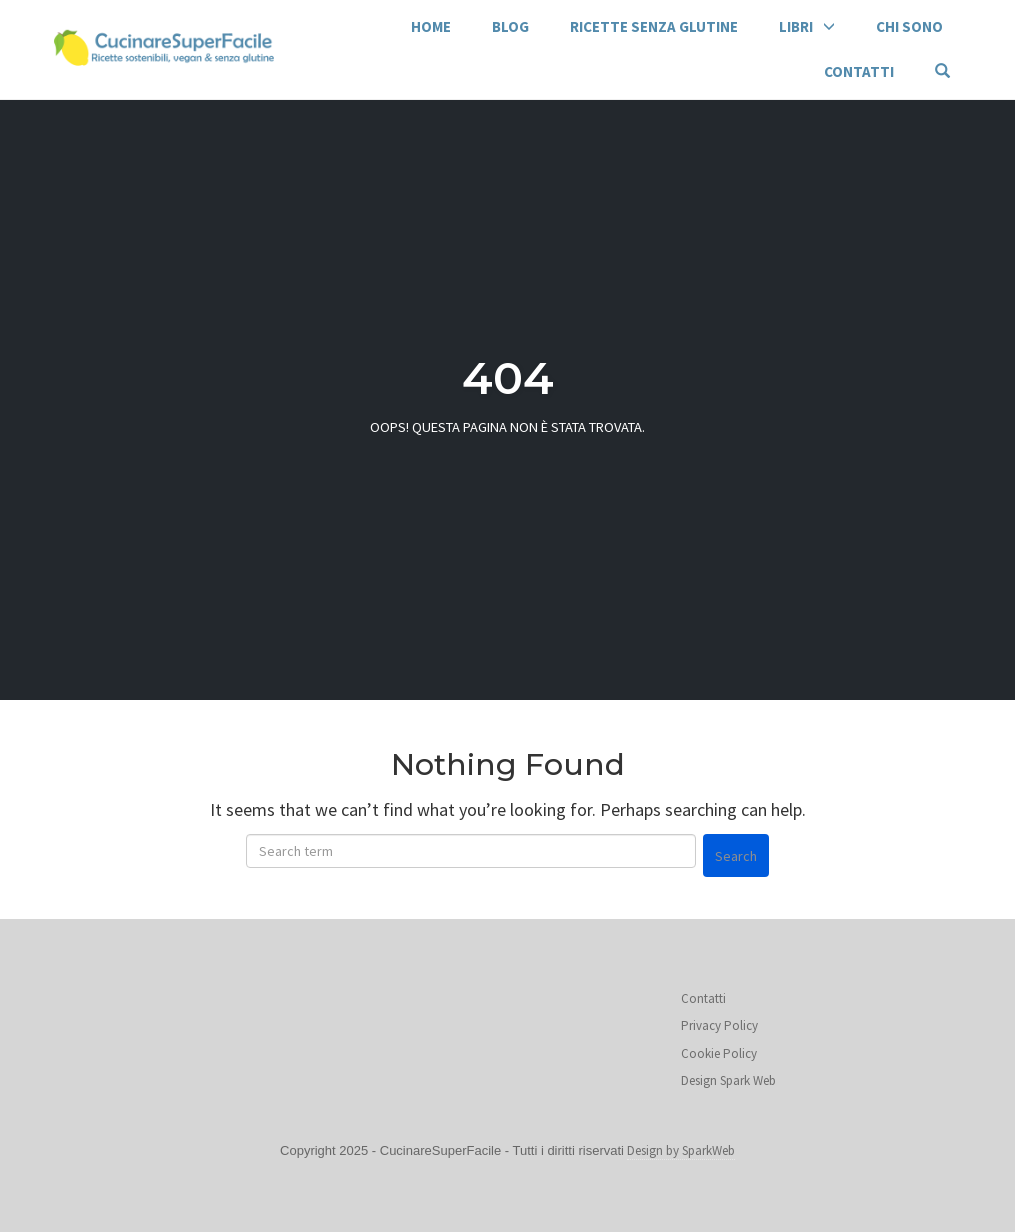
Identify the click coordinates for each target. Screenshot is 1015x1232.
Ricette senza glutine (654, 26)
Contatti (859, 71)
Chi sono (909, 26)
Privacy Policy (719, 1025)
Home (431, 26)
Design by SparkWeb (681, 1150)
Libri (796, 26)
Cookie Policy (719, 1053)
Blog (510, 26)
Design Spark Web (728, 1080)
